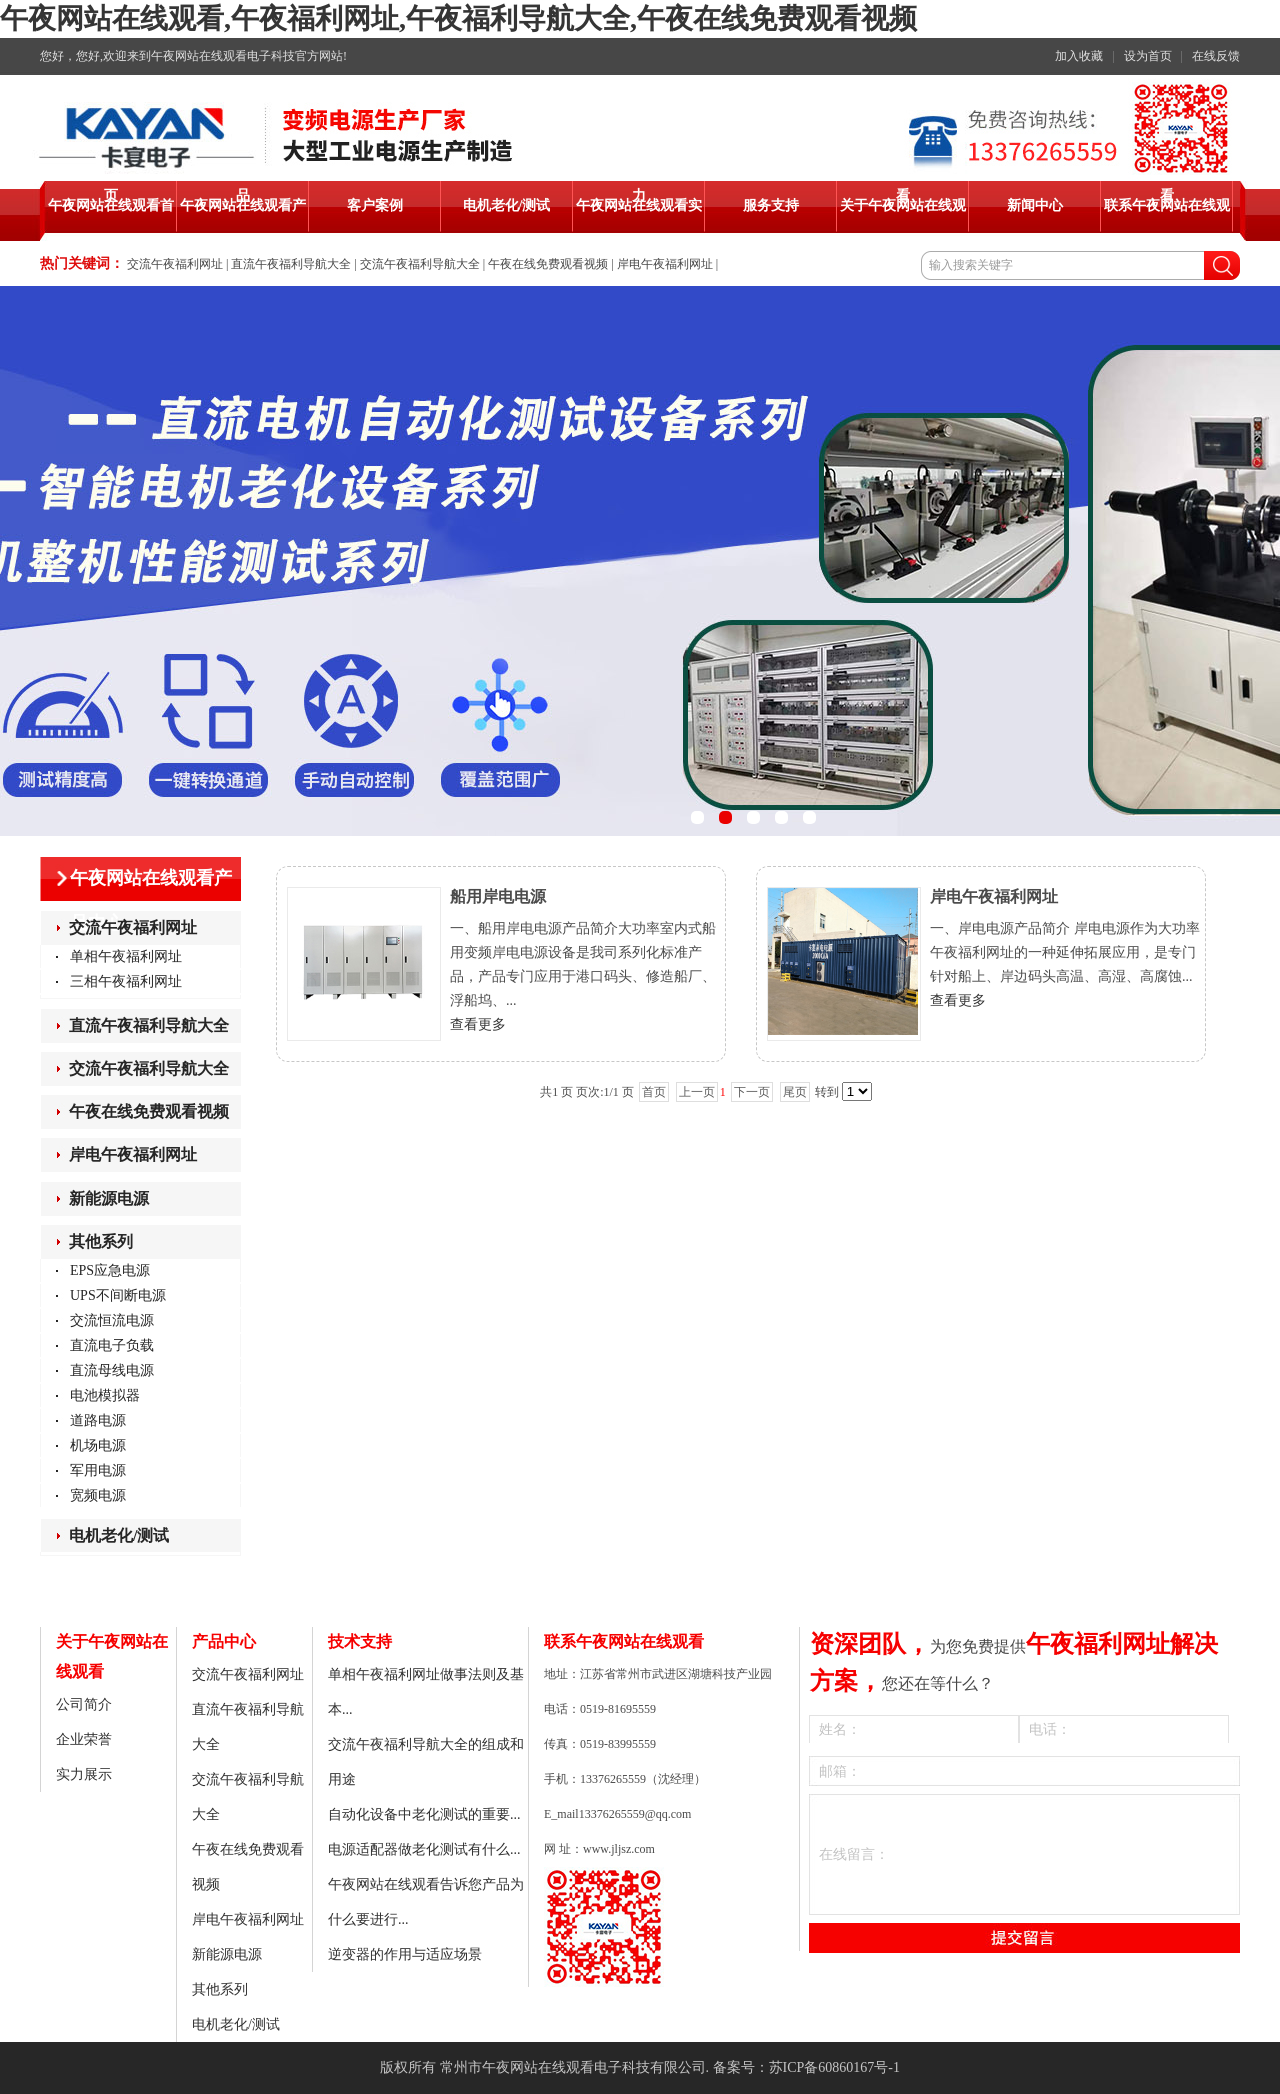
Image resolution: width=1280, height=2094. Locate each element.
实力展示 (84, 1774)
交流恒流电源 (112, 1320)
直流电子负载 (112, 1345)
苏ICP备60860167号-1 (834, 2067)
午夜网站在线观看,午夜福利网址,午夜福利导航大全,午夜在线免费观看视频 (458, 18)
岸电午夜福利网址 (665, 264)
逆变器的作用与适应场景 (405, 1954)
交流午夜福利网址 (175, 264)
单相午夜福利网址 (126, 956)
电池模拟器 (105, 1395)
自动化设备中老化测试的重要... (424, 1814)
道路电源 (98, 1420)
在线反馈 (1216, 56)
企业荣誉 (84, 1739)
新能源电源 (109, 1198)
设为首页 (1148, 56)
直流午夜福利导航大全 (291, 264)
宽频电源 (98, 1495)
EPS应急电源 (110, 1270)
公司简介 (84, 1704)
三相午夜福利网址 (126, 981)
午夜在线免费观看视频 (548, 264)
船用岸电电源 (498, 896)
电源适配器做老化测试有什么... (424, 1849)
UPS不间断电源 (118, 1295)
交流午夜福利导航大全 (420, 264)
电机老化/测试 (119, 1535)
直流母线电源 (112, 1370)
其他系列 (101, 1241)
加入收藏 (1079, 56)
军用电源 (98, 1470)
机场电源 (98, 1445)
